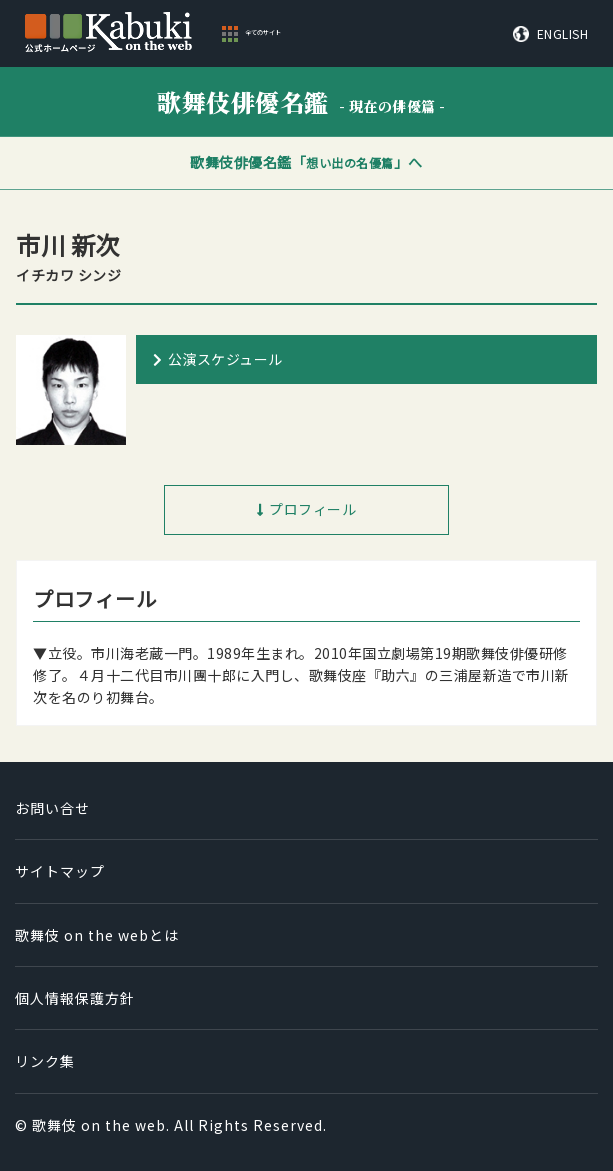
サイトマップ (60, 871)
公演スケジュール (225, 359)
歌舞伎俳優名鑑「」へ (306, 162)
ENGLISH (563, 34)
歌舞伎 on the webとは (97, 935)
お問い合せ (52, 808)
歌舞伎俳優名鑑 (301, 101)
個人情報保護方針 (75, 998)
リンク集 (45, 1061)
